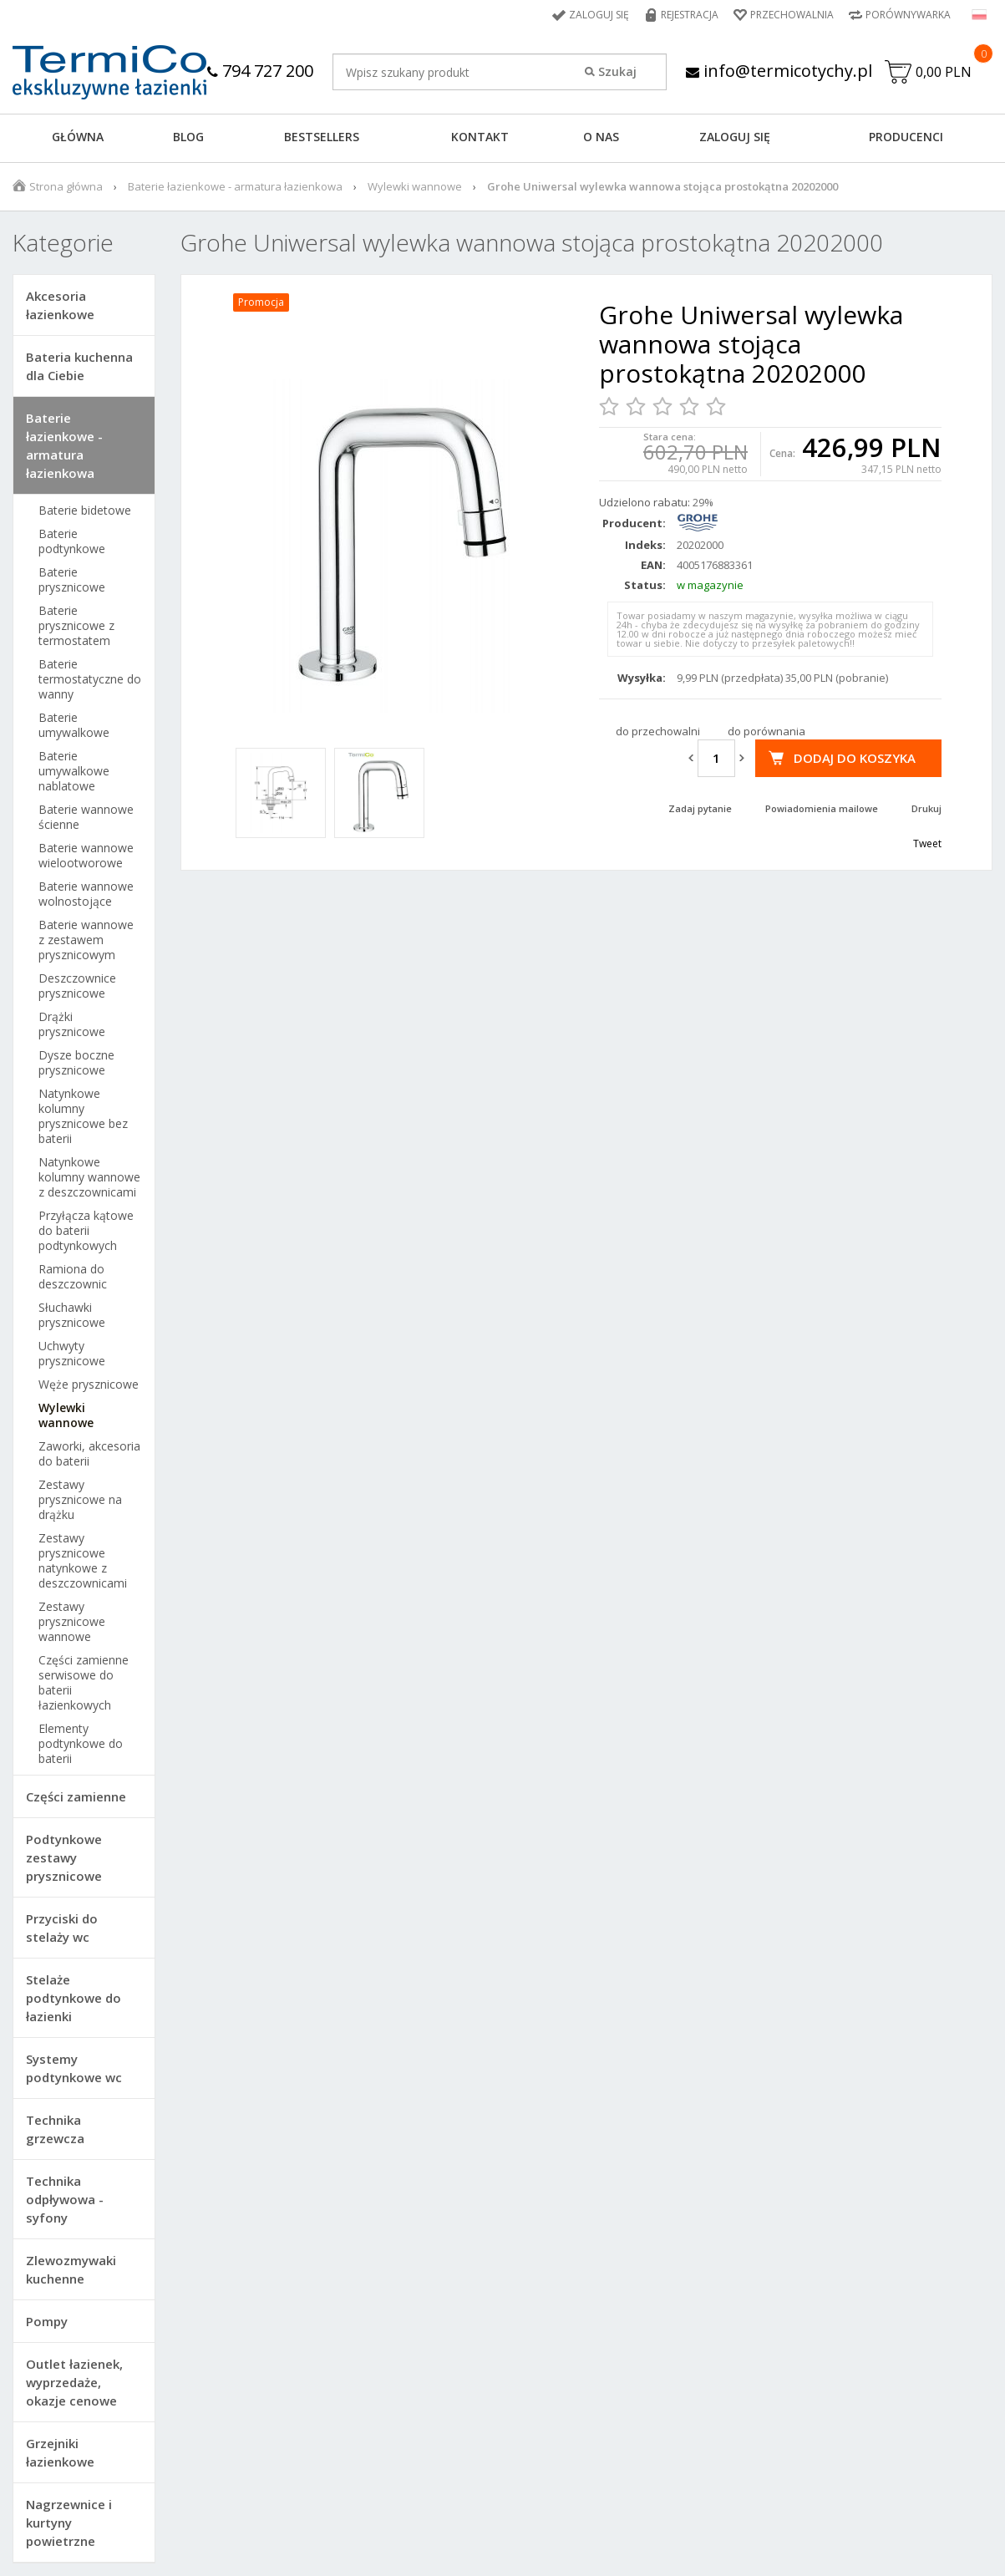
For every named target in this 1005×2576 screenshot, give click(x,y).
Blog (188, 137)
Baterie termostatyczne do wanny (89, 679)
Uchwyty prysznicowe (71, 1354)
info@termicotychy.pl (779, 70)
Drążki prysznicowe (71, 1024)
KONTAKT (480, 137)
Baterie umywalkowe (73, 725)
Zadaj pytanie (700, 808)
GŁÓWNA (78, 137)
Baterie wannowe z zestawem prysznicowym (86, 940)
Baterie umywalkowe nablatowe (73, 771)
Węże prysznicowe (88, 1384)
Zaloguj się (599, 15)
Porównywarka (908, 15)
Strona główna (66, 186)
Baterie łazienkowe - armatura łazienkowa (235, 186)
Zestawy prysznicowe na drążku (80, 1499)
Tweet (927, 843)
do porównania (766, 731)
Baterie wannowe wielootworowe (86, 856)
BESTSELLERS (321, 137)
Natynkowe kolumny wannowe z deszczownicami (89, 1177)
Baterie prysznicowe (71, 580)
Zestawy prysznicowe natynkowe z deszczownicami (82, 1561)
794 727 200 (260, 70)
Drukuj (926, 808)
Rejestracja (689, 15)
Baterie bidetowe (84, 510)
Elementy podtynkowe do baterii (80, 1743)
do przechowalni (658, 731)
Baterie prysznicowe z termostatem (76, 625)
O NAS (601, 137)
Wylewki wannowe (415, 186)
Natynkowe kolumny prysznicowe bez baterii (83, 1116)
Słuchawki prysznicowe (71, 1315)
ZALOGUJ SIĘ (734, 137)
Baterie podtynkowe (71, 541)
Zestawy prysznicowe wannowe (71, 1621)
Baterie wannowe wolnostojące (86, 894)
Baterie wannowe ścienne (86, 817)
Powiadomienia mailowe (821, 808)
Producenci (906, 137)
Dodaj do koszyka (855, 757)
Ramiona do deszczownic (72, 1277)
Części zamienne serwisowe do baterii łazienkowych (83, 1683)
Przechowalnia (792, 15)
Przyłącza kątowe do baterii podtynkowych (86, 1230)
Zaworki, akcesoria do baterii (89, 1454)
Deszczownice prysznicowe (77, 986)
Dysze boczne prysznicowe (76, 1063)
